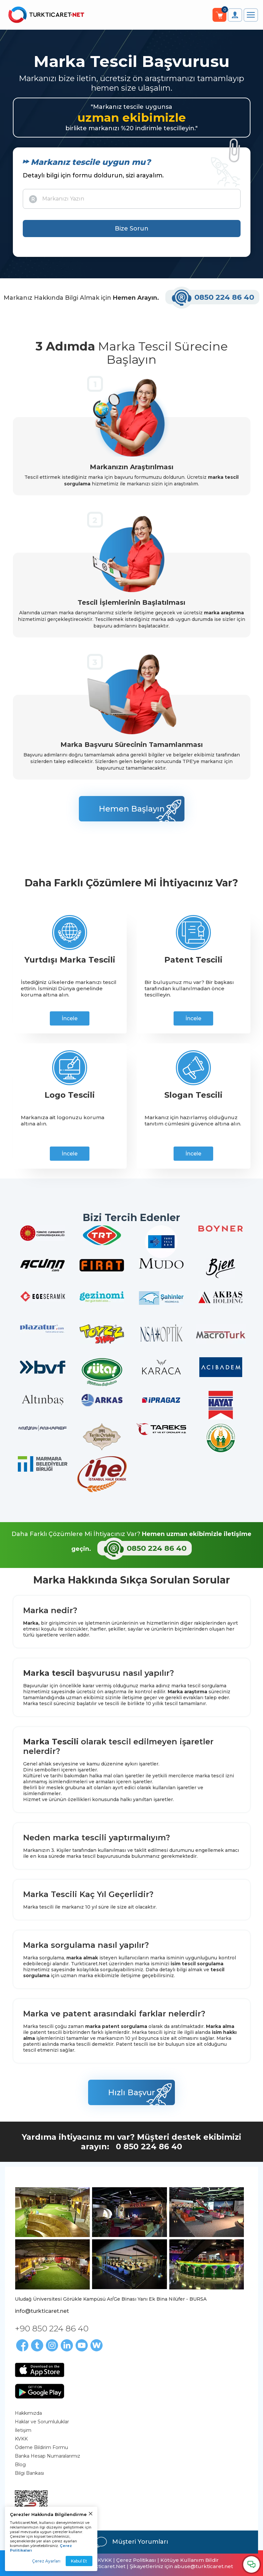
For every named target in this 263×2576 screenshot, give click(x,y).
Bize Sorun (131, 228)
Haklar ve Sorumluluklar (42, 2422)
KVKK (21, 2439)
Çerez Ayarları (46, 2561)
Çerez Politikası (136, 2560)
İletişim (23, 2430)
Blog (20, 2465)
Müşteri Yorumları (131, 2542)
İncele (70, 1018)
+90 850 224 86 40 (51, 2328)
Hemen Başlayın (132, 808)
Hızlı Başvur (131, 2092)
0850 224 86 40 (212, 297)
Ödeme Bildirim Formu (41, 2447)
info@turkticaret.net (42, 2311)
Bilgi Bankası (29, 2473)
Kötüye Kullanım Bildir (189, 2560)
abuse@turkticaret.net (203, 2566)
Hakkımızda (28, 2413)
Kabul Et (79, 2561)
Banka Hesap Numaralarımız (47, 2456)
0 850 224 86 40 (149, 2146)
